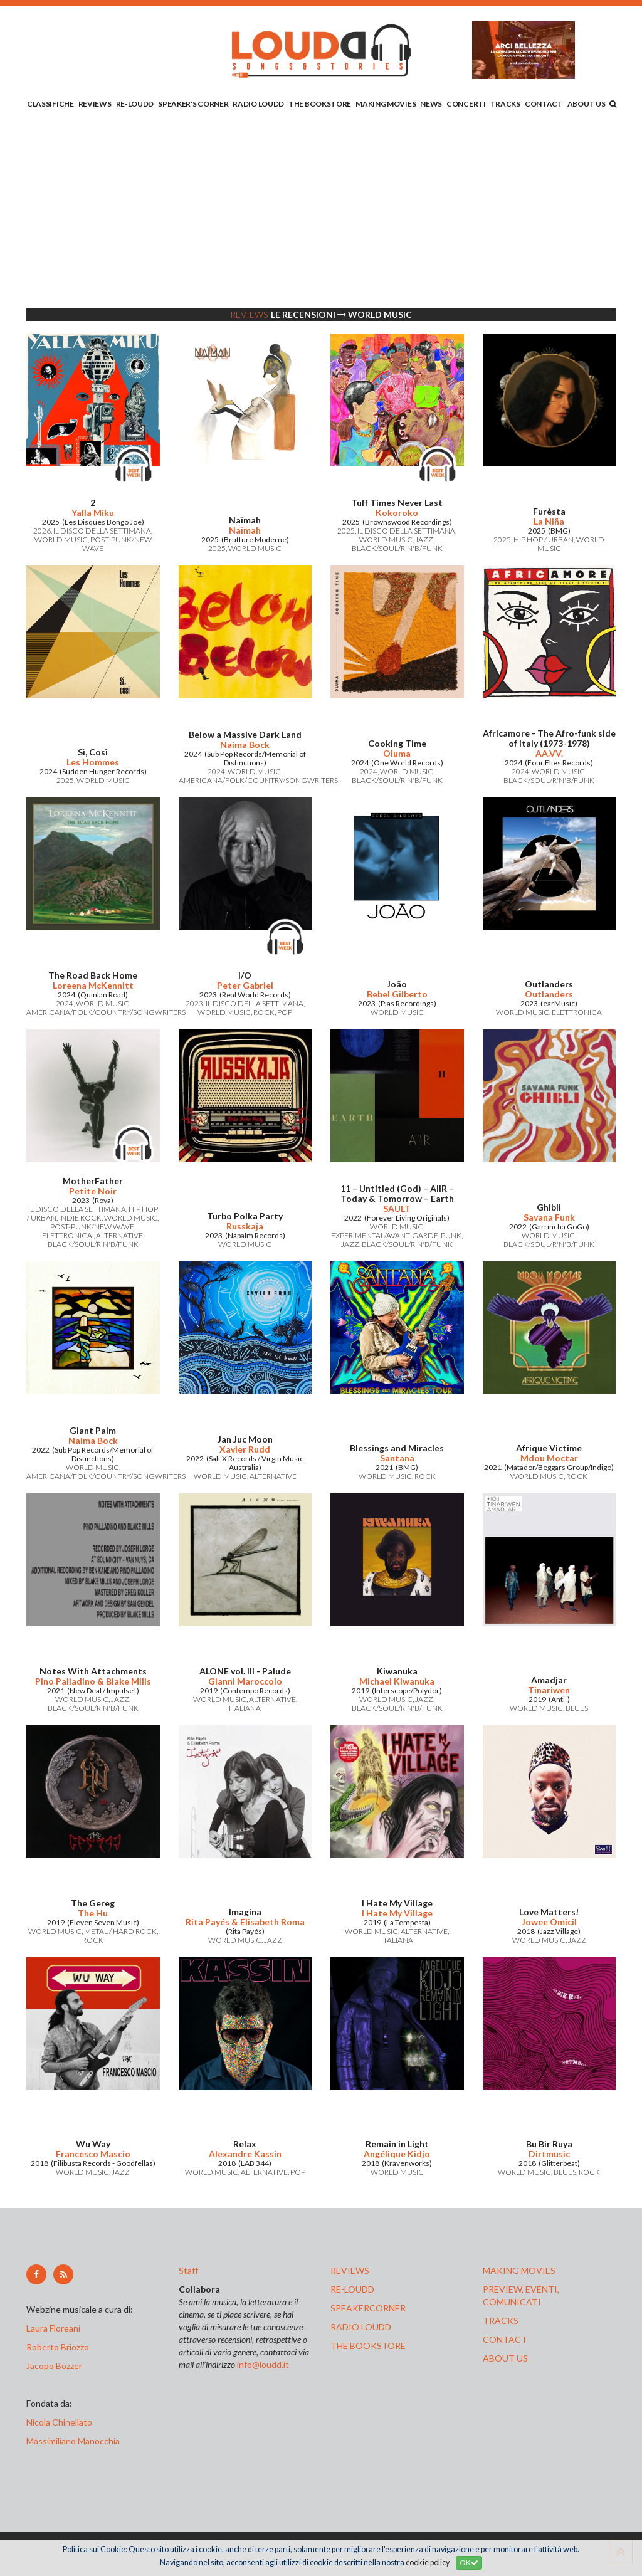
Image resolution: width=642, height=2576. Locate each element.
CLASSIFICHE (50, 103)
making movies (519, 2270)
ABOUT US (586, 103)
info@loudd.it (263, 2364)
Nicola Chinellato (59, 2422)
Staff (188, 2270)
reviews (349, 2270)
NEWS (431, 103)
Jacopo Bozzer (54, 2365)
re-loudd (352, 2289)
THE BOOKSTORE (319, 103)
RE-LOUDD (135, 103)
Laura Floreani (55, 2328)
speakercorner (368, 2308)
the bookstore (368, 2345)
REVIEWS (95, 103)
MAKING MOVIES (385, 103)
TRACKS (505, 103)
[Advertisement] (321, 211)
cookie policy (428, 2562)
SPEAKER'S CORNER (193, 103)
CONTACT (544, 103)
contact (505, 2339)
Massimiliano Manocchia (73, 2441)
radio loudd (360, 2326)
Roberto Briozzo (57, 2347)
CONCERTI (466, 103)
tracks (500, 2320)
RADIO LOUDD (258, 103)
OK (469, 2562)
